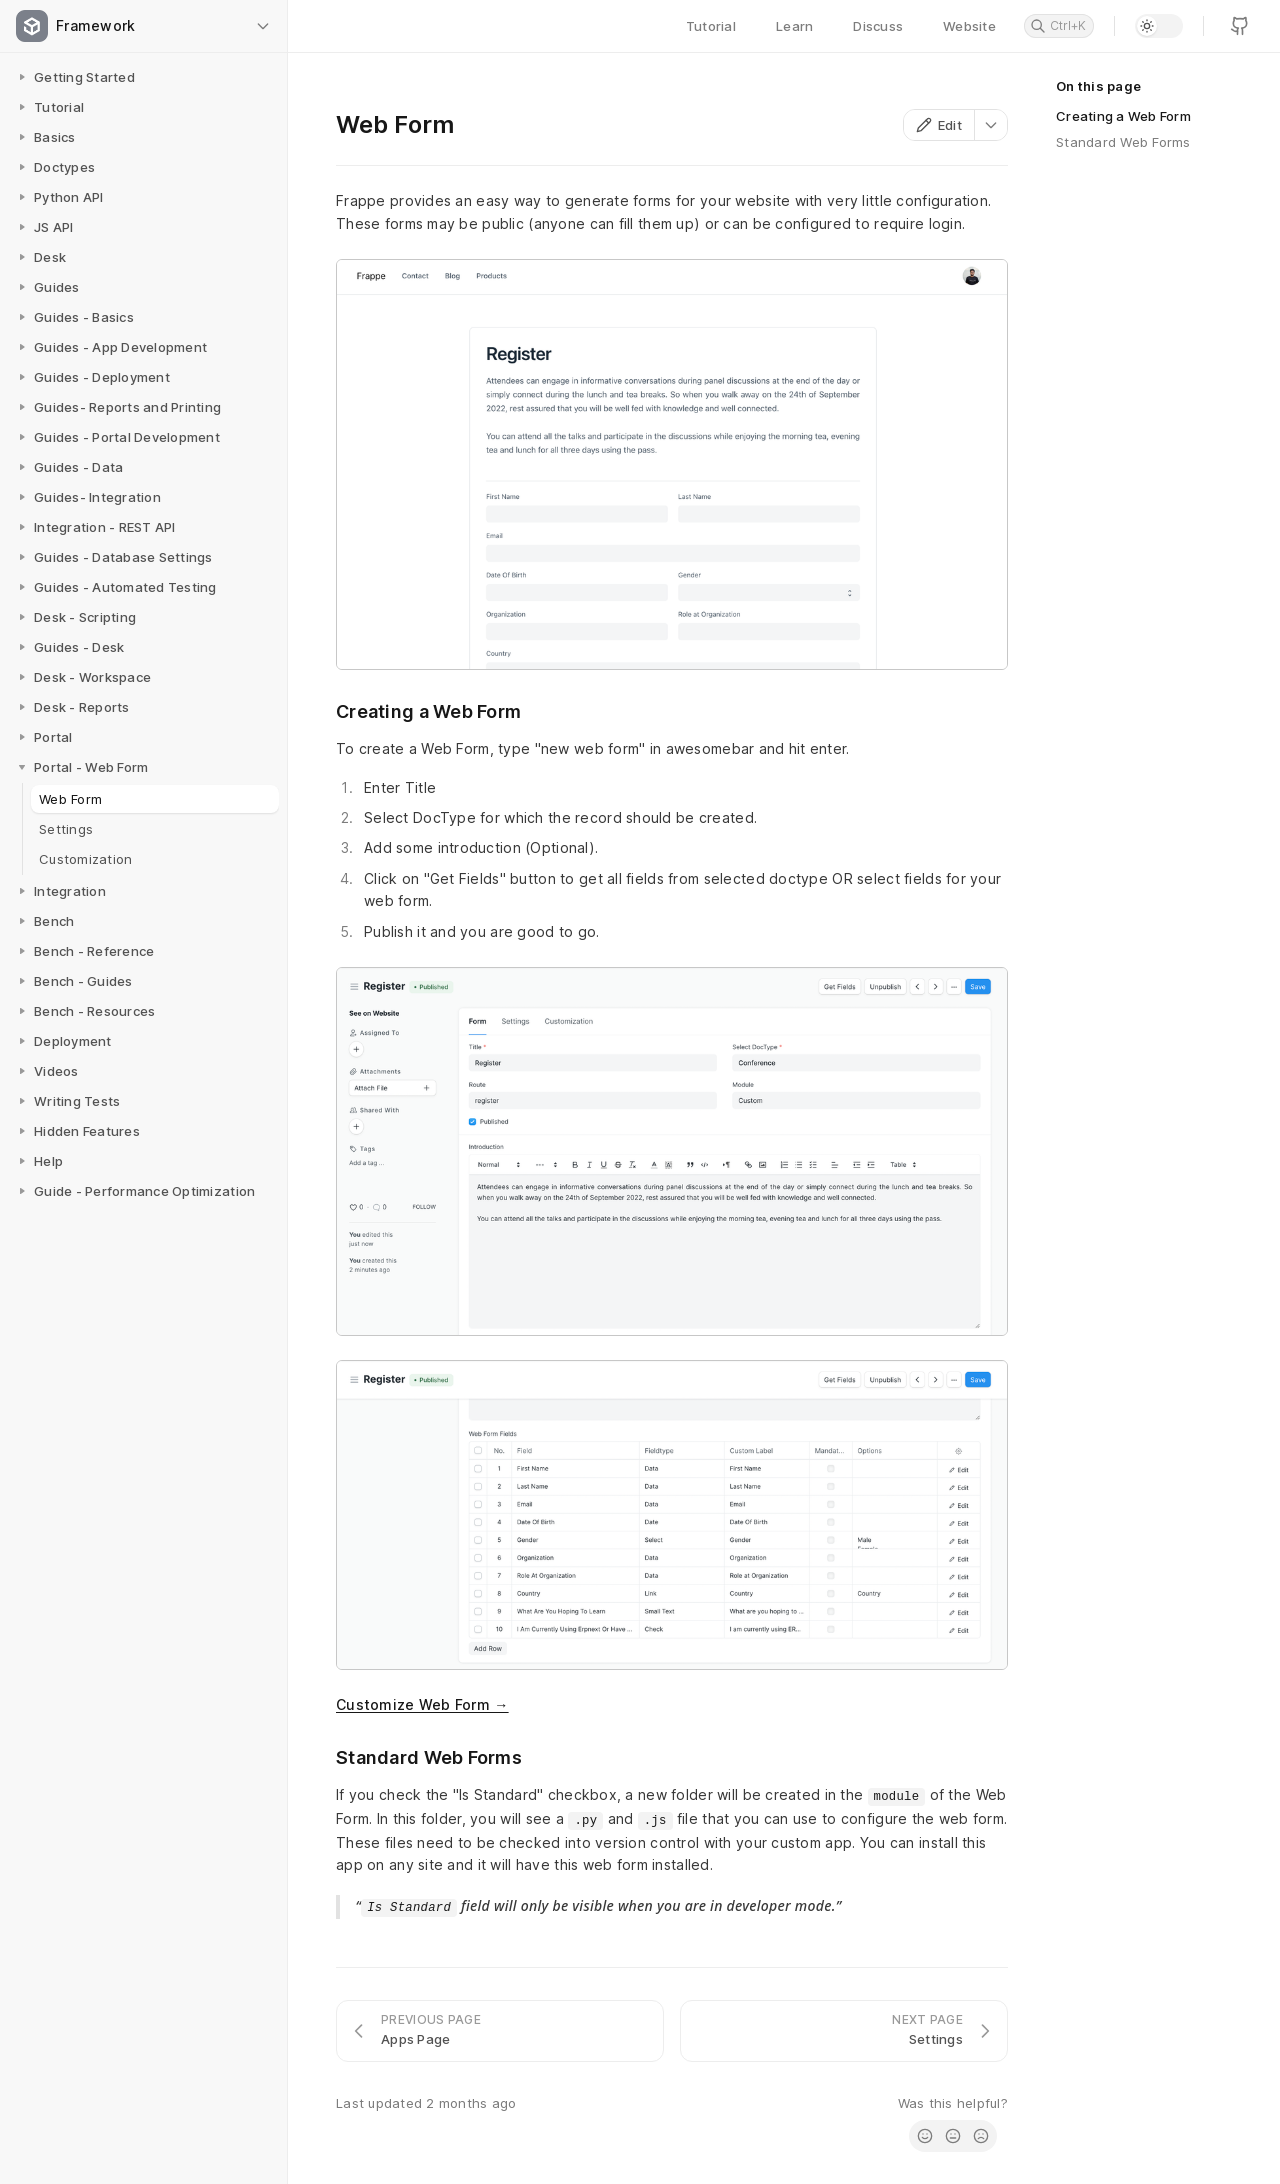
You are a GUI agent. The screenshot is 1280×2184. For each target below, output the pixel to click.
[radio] (925, 2136)
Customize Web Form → (422, 1704)
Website (969, 26)
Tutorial (711, 26)
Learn (794, 26)
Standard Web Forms (1123, 142)
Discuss (878, 26)
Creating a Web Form (1123, 116)
